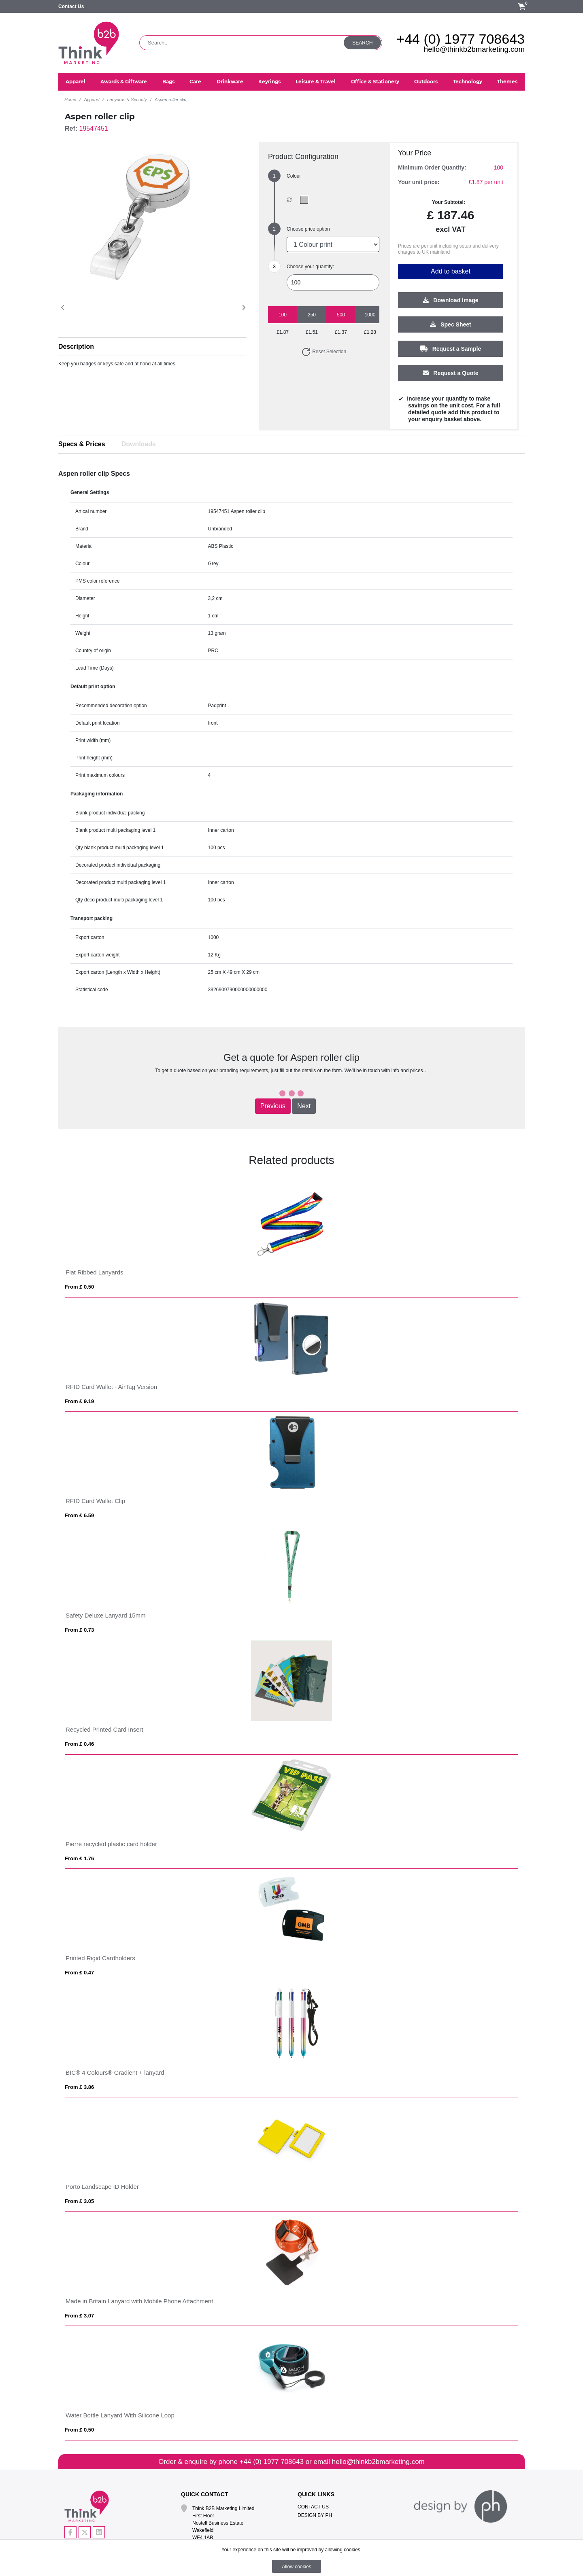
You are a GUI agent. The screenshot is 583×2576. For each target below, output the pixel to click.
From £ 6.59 (79, 1515)
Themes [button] (507, 81)
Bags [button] (168, 81)
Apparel (91, 99)
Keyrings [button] (269, 81)
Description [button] (76, 346)
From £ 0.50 (79, 1287)
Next (304, 1105)
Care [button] (195, 81)
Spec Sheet (450, 325)
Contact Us (71, 6)
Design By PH (315, 2515)
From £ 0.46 (79, 1744)
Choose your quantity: (310, 266)
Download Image (450, 300)
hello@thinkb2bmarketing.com (474, 49)
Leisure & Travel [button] (316, 81)
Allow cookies (296, 2567)
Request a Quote (450, 373)
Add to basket (450, 271)
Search (362, 43)
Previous (272, 1105)
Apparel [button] (75, 81)
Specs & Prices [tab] (81, 444)
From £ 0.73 (79, 1630)
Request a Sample (450, 349)
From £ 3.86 (79, 2087)
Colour (294, 176)
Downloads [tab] (138, 444)
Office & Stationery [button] (375, 81)
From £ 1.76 (79, 1858)
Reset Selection (323, 351)
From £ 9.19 (79, 1401)
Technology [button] (467, 81)
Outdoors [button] (426, 81)
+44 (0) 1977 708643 (460, 39)
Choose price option (308, 229)
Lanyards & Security (127, 99)
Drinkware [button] (230, 81)
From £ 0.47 (79, 1973)
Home (70, 99)
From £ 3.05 (79, 2201)
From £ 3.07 (79, 2316)
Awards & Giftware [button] (123, 81)
